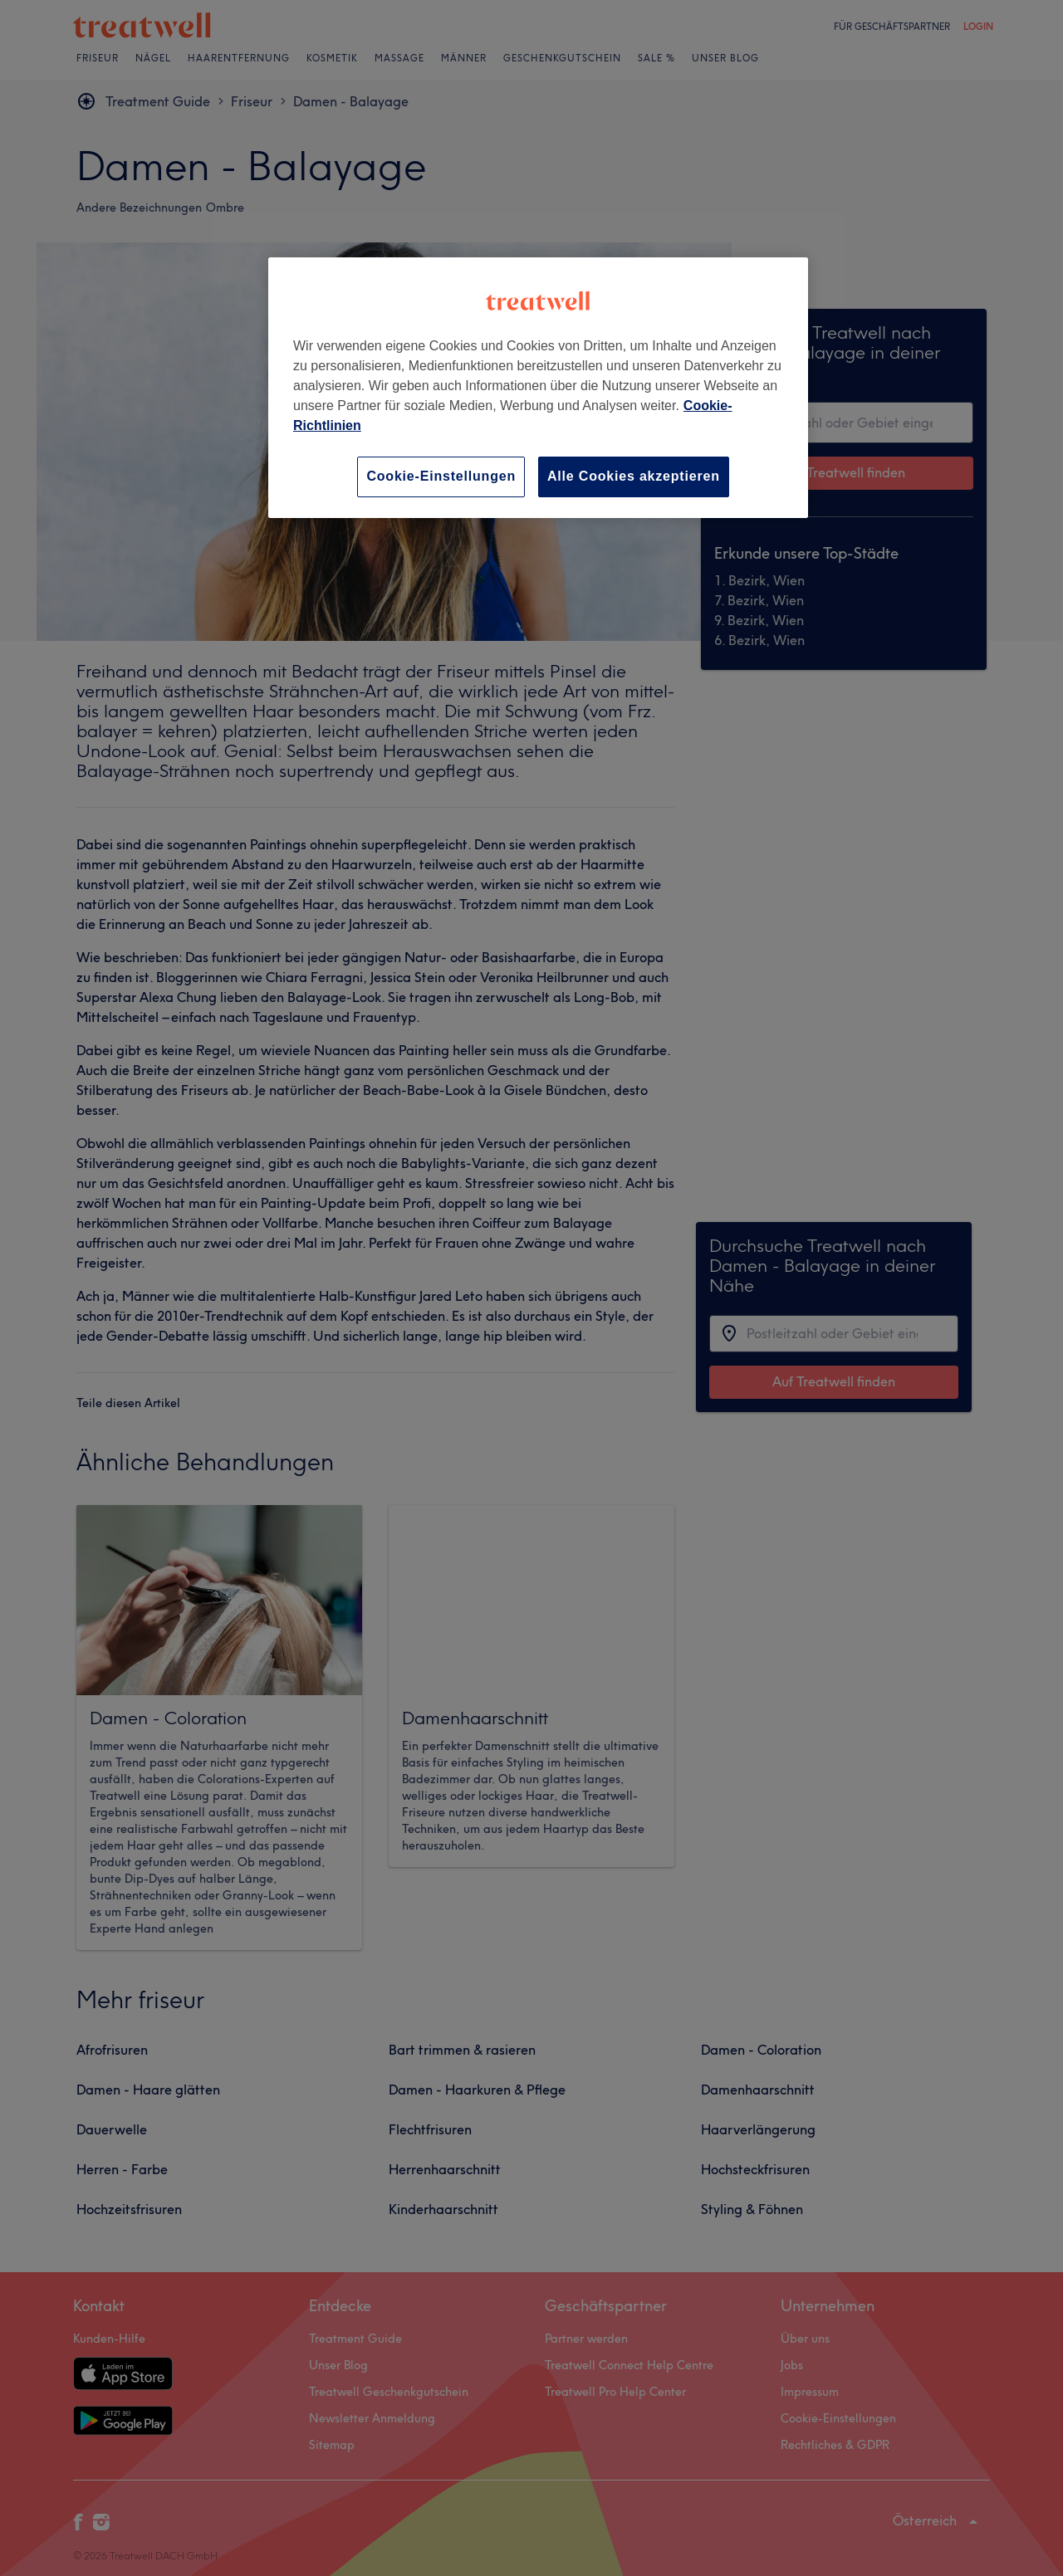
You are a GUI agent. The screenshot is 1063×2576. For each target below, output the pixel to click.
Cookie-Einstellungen (441, 476)
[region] (538, 387)
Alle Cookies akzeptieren (633, 476)
